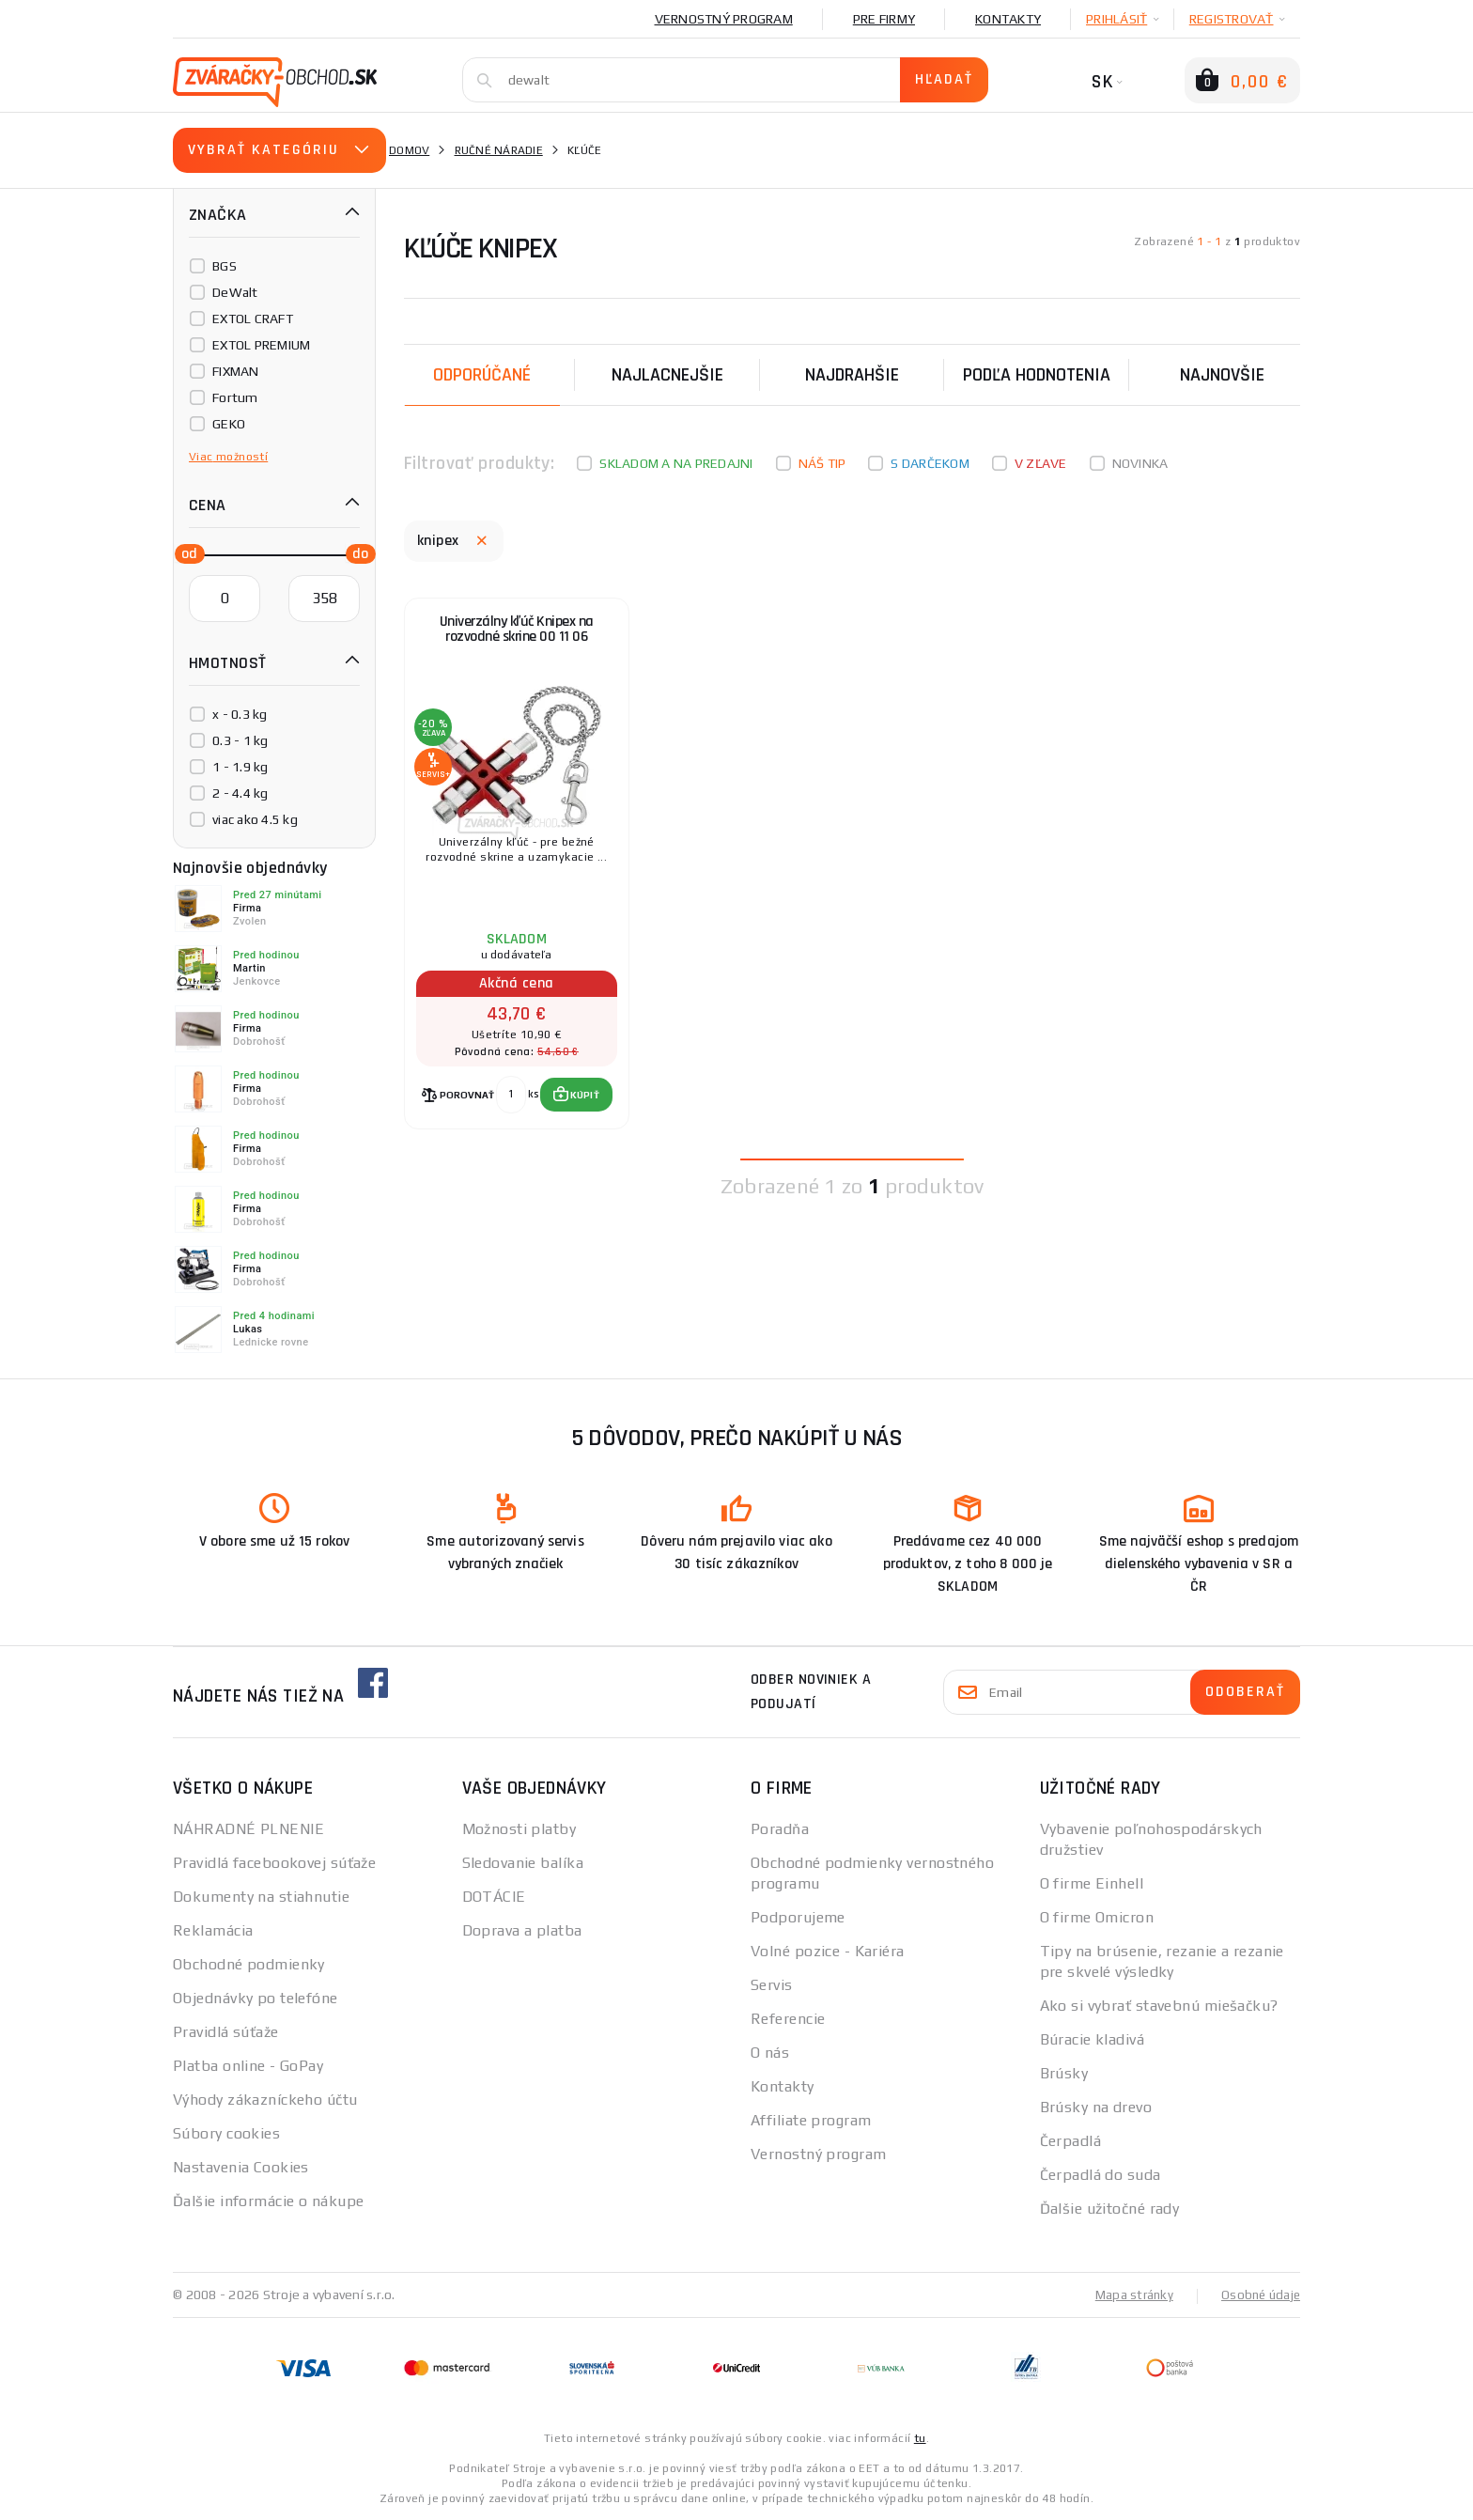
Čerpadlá (1071, 2141)
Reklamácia (213, 1930)
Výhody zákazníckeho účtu (265, 2099)
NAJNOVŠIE (1222, 375)
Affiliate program (811, 2120)
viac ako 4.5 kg (255, 819)
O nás (770, 2052)
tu (920, 2437)
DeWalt (235, 292)
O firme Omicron (1097, 1917)
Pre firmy (884, 18)
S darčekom (930, 463)
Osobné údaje (1258, 2294)
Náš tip (822, 463)
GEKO (228, 423)
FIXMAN (235, 371)
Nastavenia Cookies (241, 2167)
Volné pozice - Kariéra (828, 1951)
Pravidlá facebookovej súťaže (274, 1863)
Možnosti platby (519, 1829)
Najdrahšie (852, 375)
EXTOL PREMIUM (261, 344)
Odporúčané (482, 375)
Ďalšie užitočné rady (1110, 2208)
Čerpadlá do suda (1100, 2175)
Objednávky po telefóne (255, 1998)
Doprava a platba (522, 1930)
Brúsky (1064, 2073)
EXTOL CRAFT (252, 318)
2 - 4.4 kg (240, 793)
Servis (772, 1985)
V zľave (1041, 463)
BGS (224, 265)
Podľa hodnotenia (1036, 375)
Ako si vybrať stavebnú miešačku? (1159, 2005)
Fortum (235, 397)
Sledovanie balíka (522, 1863)
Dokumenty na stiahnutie (261, 1897)
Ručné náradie (499, 150)
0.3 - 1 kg (240, 740)
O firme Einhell (1092, 1883)
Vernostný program (724, 18)
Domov (409, 150)
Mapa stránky (1130, 2294)
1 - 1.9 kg (240, 766)
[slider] (184, 552)
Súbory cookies (226, 2133)
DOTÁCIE (494, 1897)
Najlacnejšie (667, 375)
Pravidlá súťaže (226, 2032)
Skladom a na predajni (675, 463)
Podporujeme (798, 1917)
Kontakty (1008, 18)
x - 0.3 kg (240, 714)
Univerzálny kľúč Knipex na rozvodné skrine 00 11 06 (517, 639)
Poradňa (780, 1829)
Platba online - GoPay (248, 2066)
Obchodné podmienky (249, 1964)
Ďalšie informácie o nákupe (268, 2201)
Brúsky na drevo (1096, 2107)
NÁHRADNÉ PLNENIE (248, 1829)
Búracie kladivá (1092, 2039)
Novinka (1140, 463)
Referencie (788, 2019)
